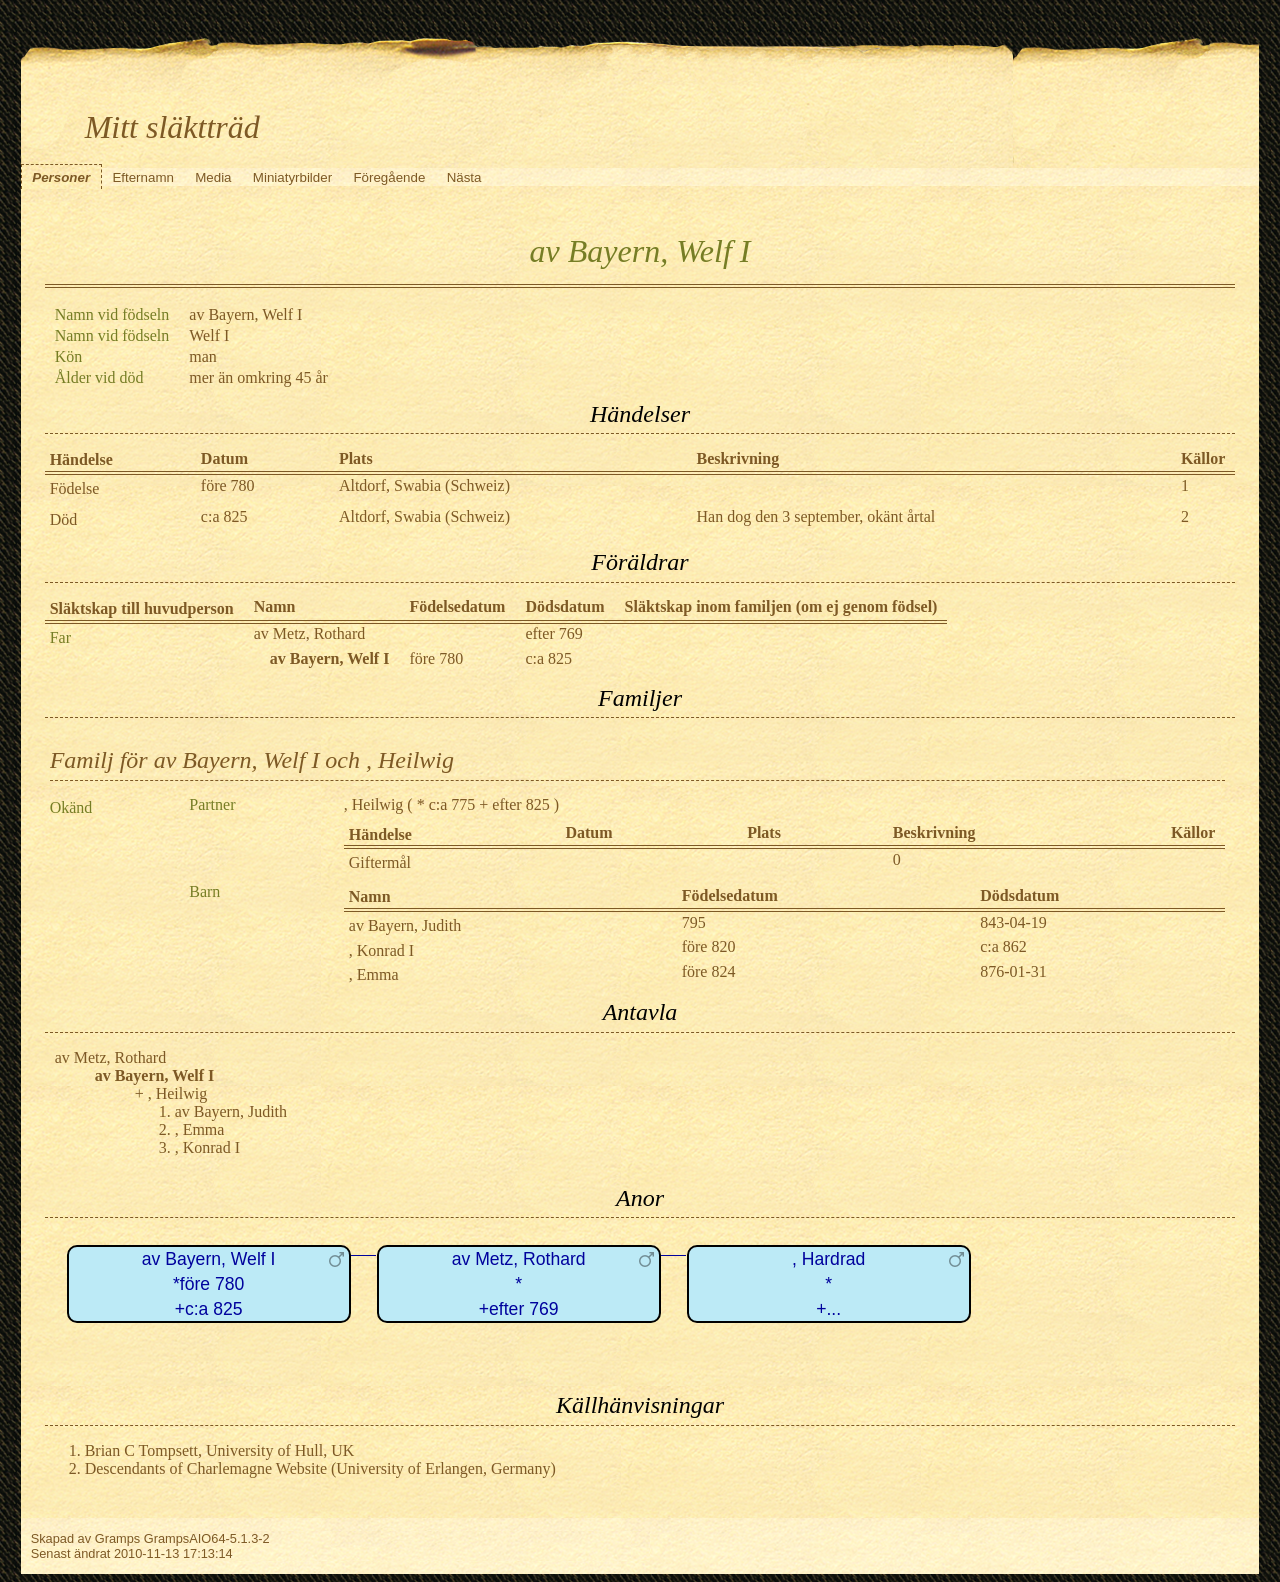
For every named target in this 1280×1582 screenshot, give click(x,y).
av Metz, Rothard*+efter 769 (519, 1283)
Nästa (464, 177)
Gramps (118, 1538)
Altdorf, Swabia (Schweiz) (424, 485)
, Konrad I (381, 950)
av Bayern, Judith (405, 925)
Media (213, 177)
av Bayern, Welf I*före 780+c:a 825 (209, 1283)
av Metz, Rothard (310, 633)
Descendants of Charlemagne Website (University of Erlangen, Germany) (320, 1468)
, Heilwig (374, 804)
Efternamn (143, 177)
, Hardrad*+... (828, 1283)
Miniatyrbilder (292, 177)
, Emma (374, 974)
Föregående (389, 177)
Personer (61, 177)
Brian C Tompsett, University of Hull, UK (220, 1450)
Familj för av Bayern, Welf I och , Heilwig (252, 760)
